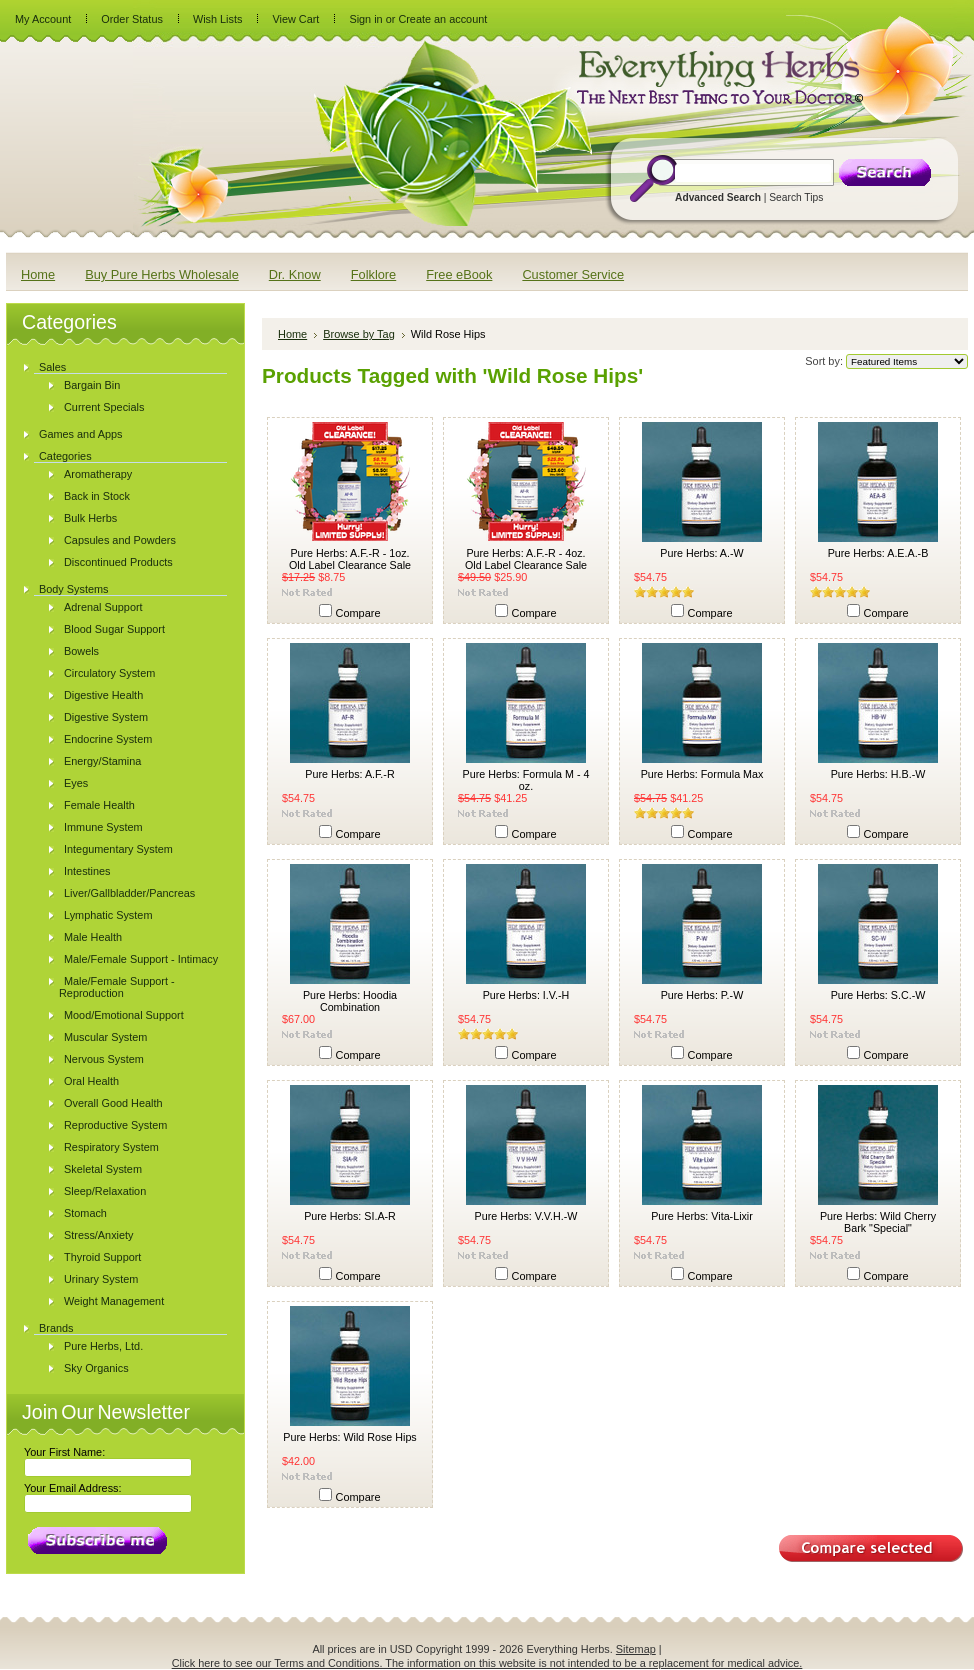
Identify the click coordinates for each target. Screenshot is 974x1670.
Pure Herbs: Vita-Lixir (702, 1216)
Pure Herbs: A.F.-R (349, 774)
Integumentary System (118, 849)
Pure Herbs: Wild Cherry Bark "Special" (878, 1222)
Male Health (93, 937)
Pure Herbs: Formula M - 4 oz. (526, 780)
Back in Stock (97, 496)
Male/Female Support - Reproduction (117, 987)
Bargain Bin (92, 385)
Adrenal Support (103, 607)
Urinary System (101, 1279)
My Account (43, 19)
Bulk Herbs (90, 518)
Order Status (132, 19)
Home (292, 334)
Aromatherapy (98, 474)
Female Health (99, 805)
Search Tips (796, 197)
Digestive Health (103, 695)
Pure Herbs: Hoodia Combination (350, 1001)
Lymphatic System (108, 915)
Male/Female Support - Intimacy (141, 959)
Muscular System (105, 1037)
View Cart (295, 19)
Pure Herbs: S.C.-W (878, 995)
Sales (52, 367)
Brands (56, 1328)
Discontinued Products (118, 562)
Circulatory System (109, 673)
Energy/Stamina (102, 761)
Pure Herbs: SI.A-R (350, 1216)
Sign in (365, 19)
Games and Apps (80, 434)
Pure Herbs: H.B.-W (878, 774)
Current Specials (104, 407)
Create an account (442, 19)
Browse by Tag (359, 334)
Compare (358, 613)
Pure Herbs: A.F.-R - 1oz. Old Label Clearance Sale (350, 559)
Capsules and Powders (120, 540)
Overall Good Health (113, 1103)
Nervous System (104, 1059)
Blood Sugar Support (114, 629)
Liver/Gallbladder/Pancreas (129, 893)
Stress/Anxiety (99, 1235)
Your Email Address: (73, 1488)
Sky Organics (96, 1368)
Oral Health (91, 1081)
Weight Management (114, 1301)
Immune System (103, 827)
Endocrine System (108, 739)
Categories (65, 456)
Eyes (76, 783)
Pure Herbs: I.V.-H (526, 995)
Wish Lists (218, 19)
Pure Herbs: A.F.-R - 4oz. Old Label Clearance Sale (526, 559)
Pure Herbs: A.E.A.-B (878, 553)
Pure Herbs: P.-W (702, 995)
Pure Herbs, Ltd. (103, 1346)
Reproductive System (115, 1125)
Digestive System (106, 717)
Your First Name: (64, 1452)
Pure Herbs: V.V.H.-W (526, 1216)
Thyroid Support (102, 1257)
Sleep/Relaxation (105, 1191)
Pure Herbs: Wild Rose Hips (349, 1437)
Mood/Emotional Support (124, 1015)
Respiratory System (111, 1147)
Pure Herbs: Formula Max (702, 774)
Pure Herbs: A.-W (701, 553)
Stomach (85, 1213)
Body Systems (74, 589)
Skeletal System (103, 1169)
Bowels (81, 651)
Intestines (87, 871)
